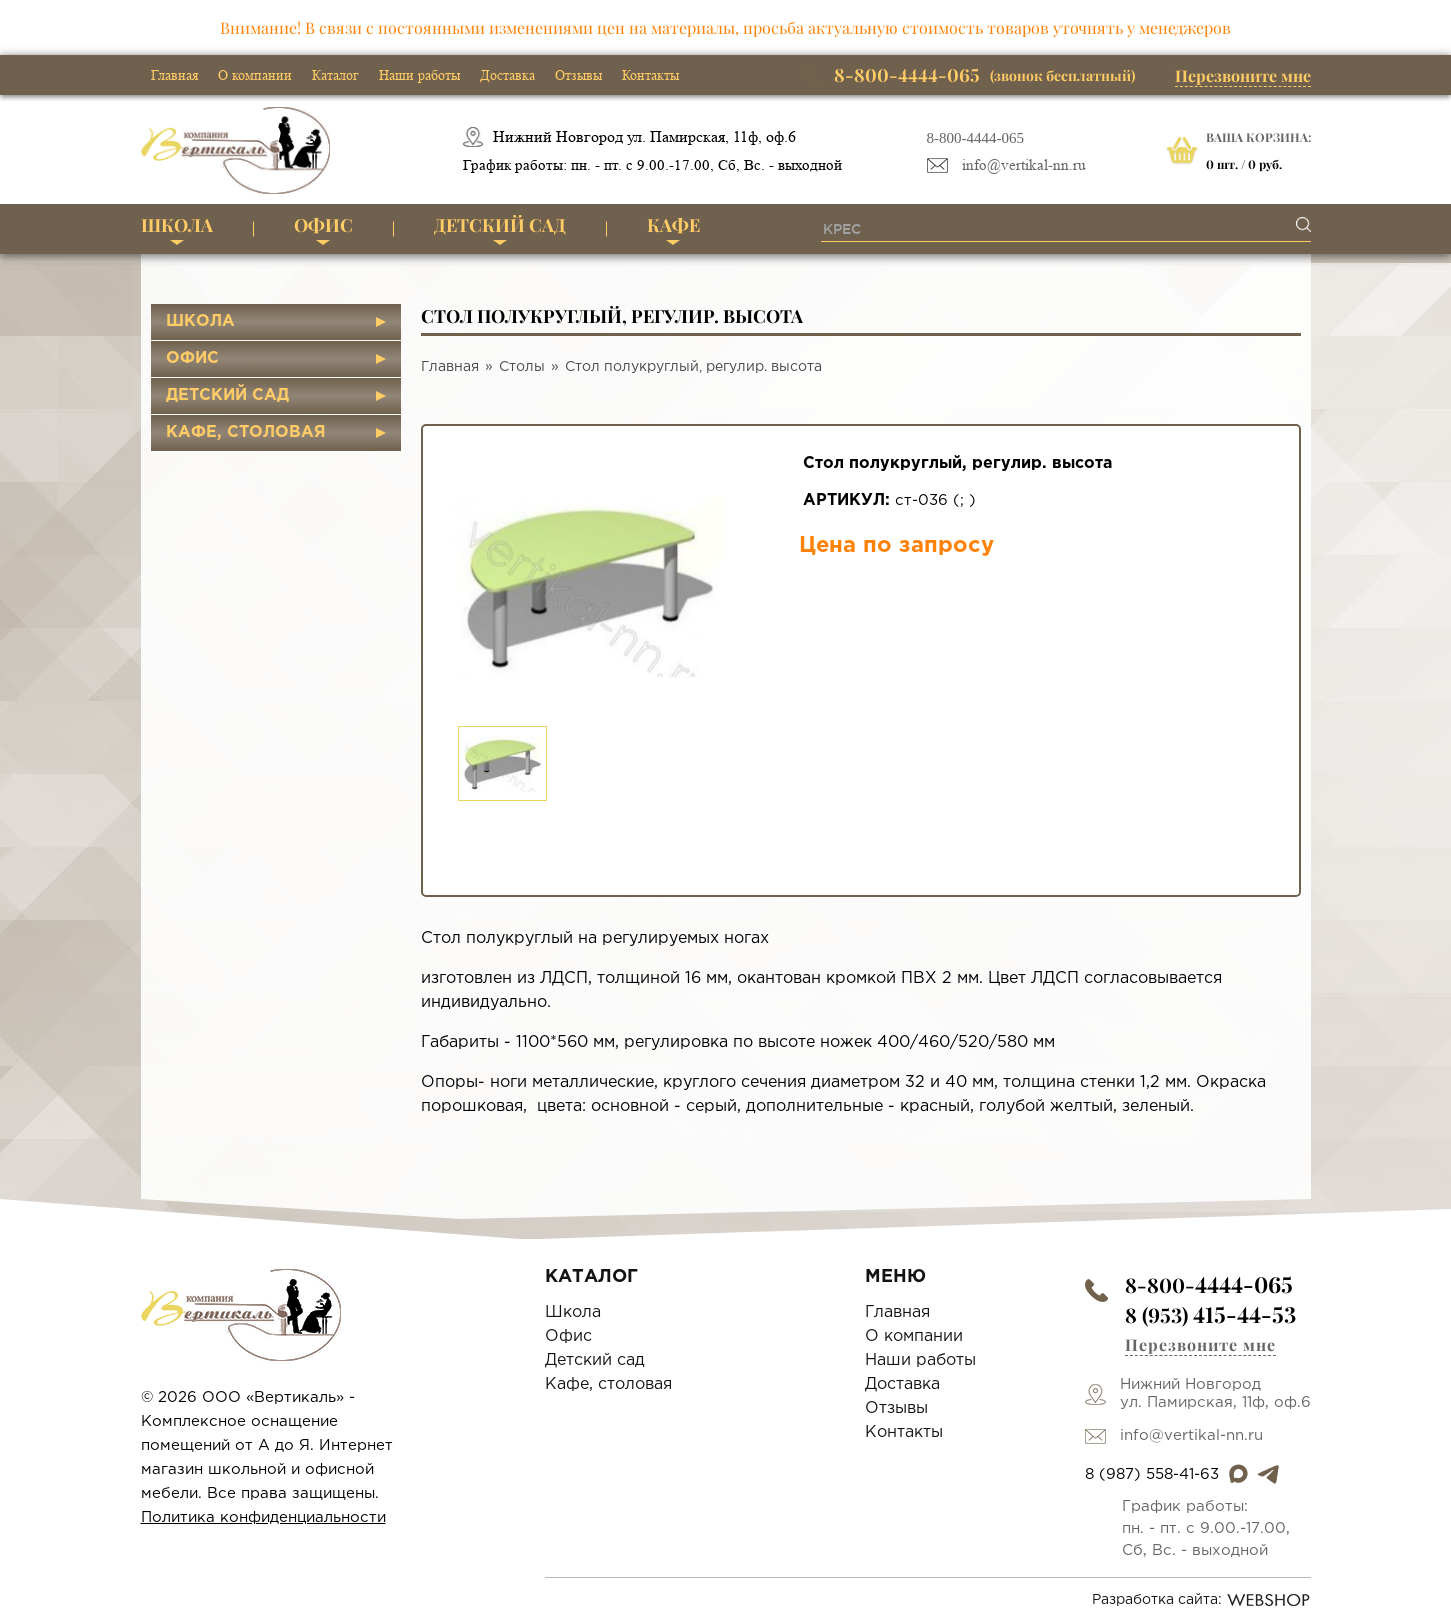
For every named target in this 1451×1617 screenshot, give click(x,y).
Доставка (507, 75)
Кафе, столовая (246, 432)
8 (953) (1210, 1314)
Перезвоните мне (1243, 75)
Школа (177, 225)
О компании (255, 75)
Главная (174, 75)
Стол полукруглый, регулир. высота (693, 367)
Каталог (335, 75)
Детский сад (500, 225)
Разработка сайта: (1201, 1600)
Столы (522, 367)
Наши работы (419, 75)
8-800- (1209, 1284)
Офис (323, 225)
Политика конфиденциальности (263, 1517)
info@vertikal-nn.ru (1024, 165)
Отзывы (578, 75)
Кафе (673, 225)
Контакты (650, 75)
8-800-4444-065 (976, 138)
